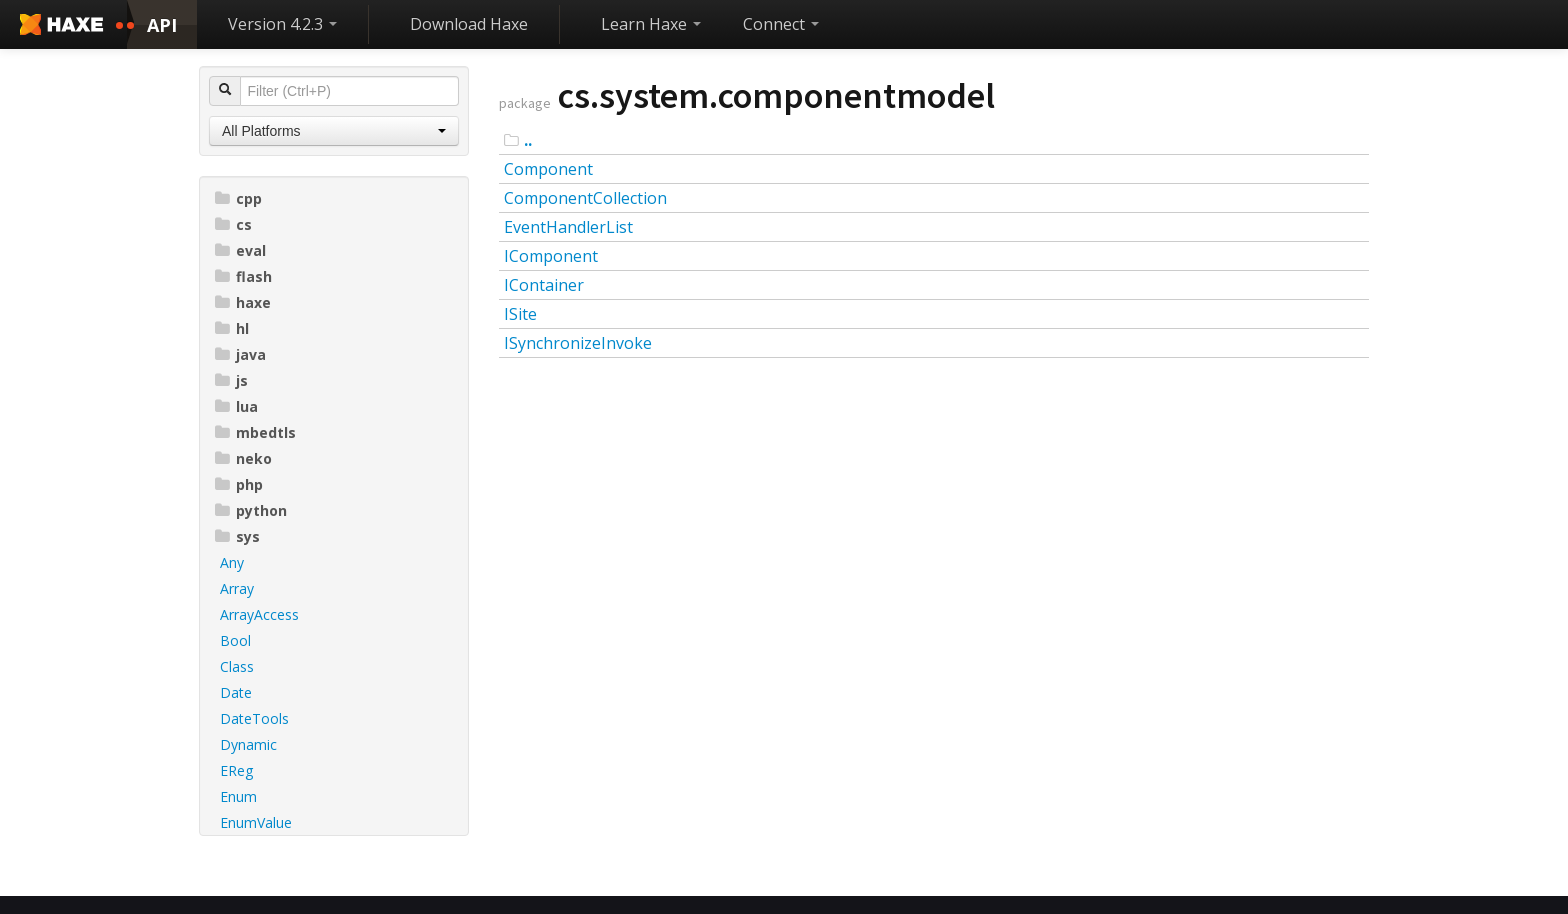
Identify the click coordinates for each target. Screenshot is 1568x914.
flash (243, 276)
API (162, 25)
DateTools (254, 718)
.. (528, 140)
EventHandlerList (568, 227)
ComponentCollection (585, 198)
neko (243, 458)
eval (240, 250)
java (240, 354)
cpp (238, 198)
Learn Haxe (651, 24)
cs (233, 224)
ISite (520, 314)
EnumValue (256, 822)
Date (236, 692)
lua (236, 406)
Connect (781, 24)
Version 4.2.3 (282, 24)
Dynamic (248, 744)
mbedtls (255, 432)
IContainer (544, 285)
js (231, 380)
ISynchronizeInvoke (578, 343)
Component (548, 169)
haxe (243, 302)
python (251, 510)
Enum (238, 796)
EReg (236, 770)
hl (232, 328)
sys (237, 536)
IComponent (551, 256)
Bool (235, 640)
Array (237, 588)
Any (232, 562)
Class (237, 666)
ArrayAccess (259, 614)
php (239, 484)
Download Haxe (469, 24)
